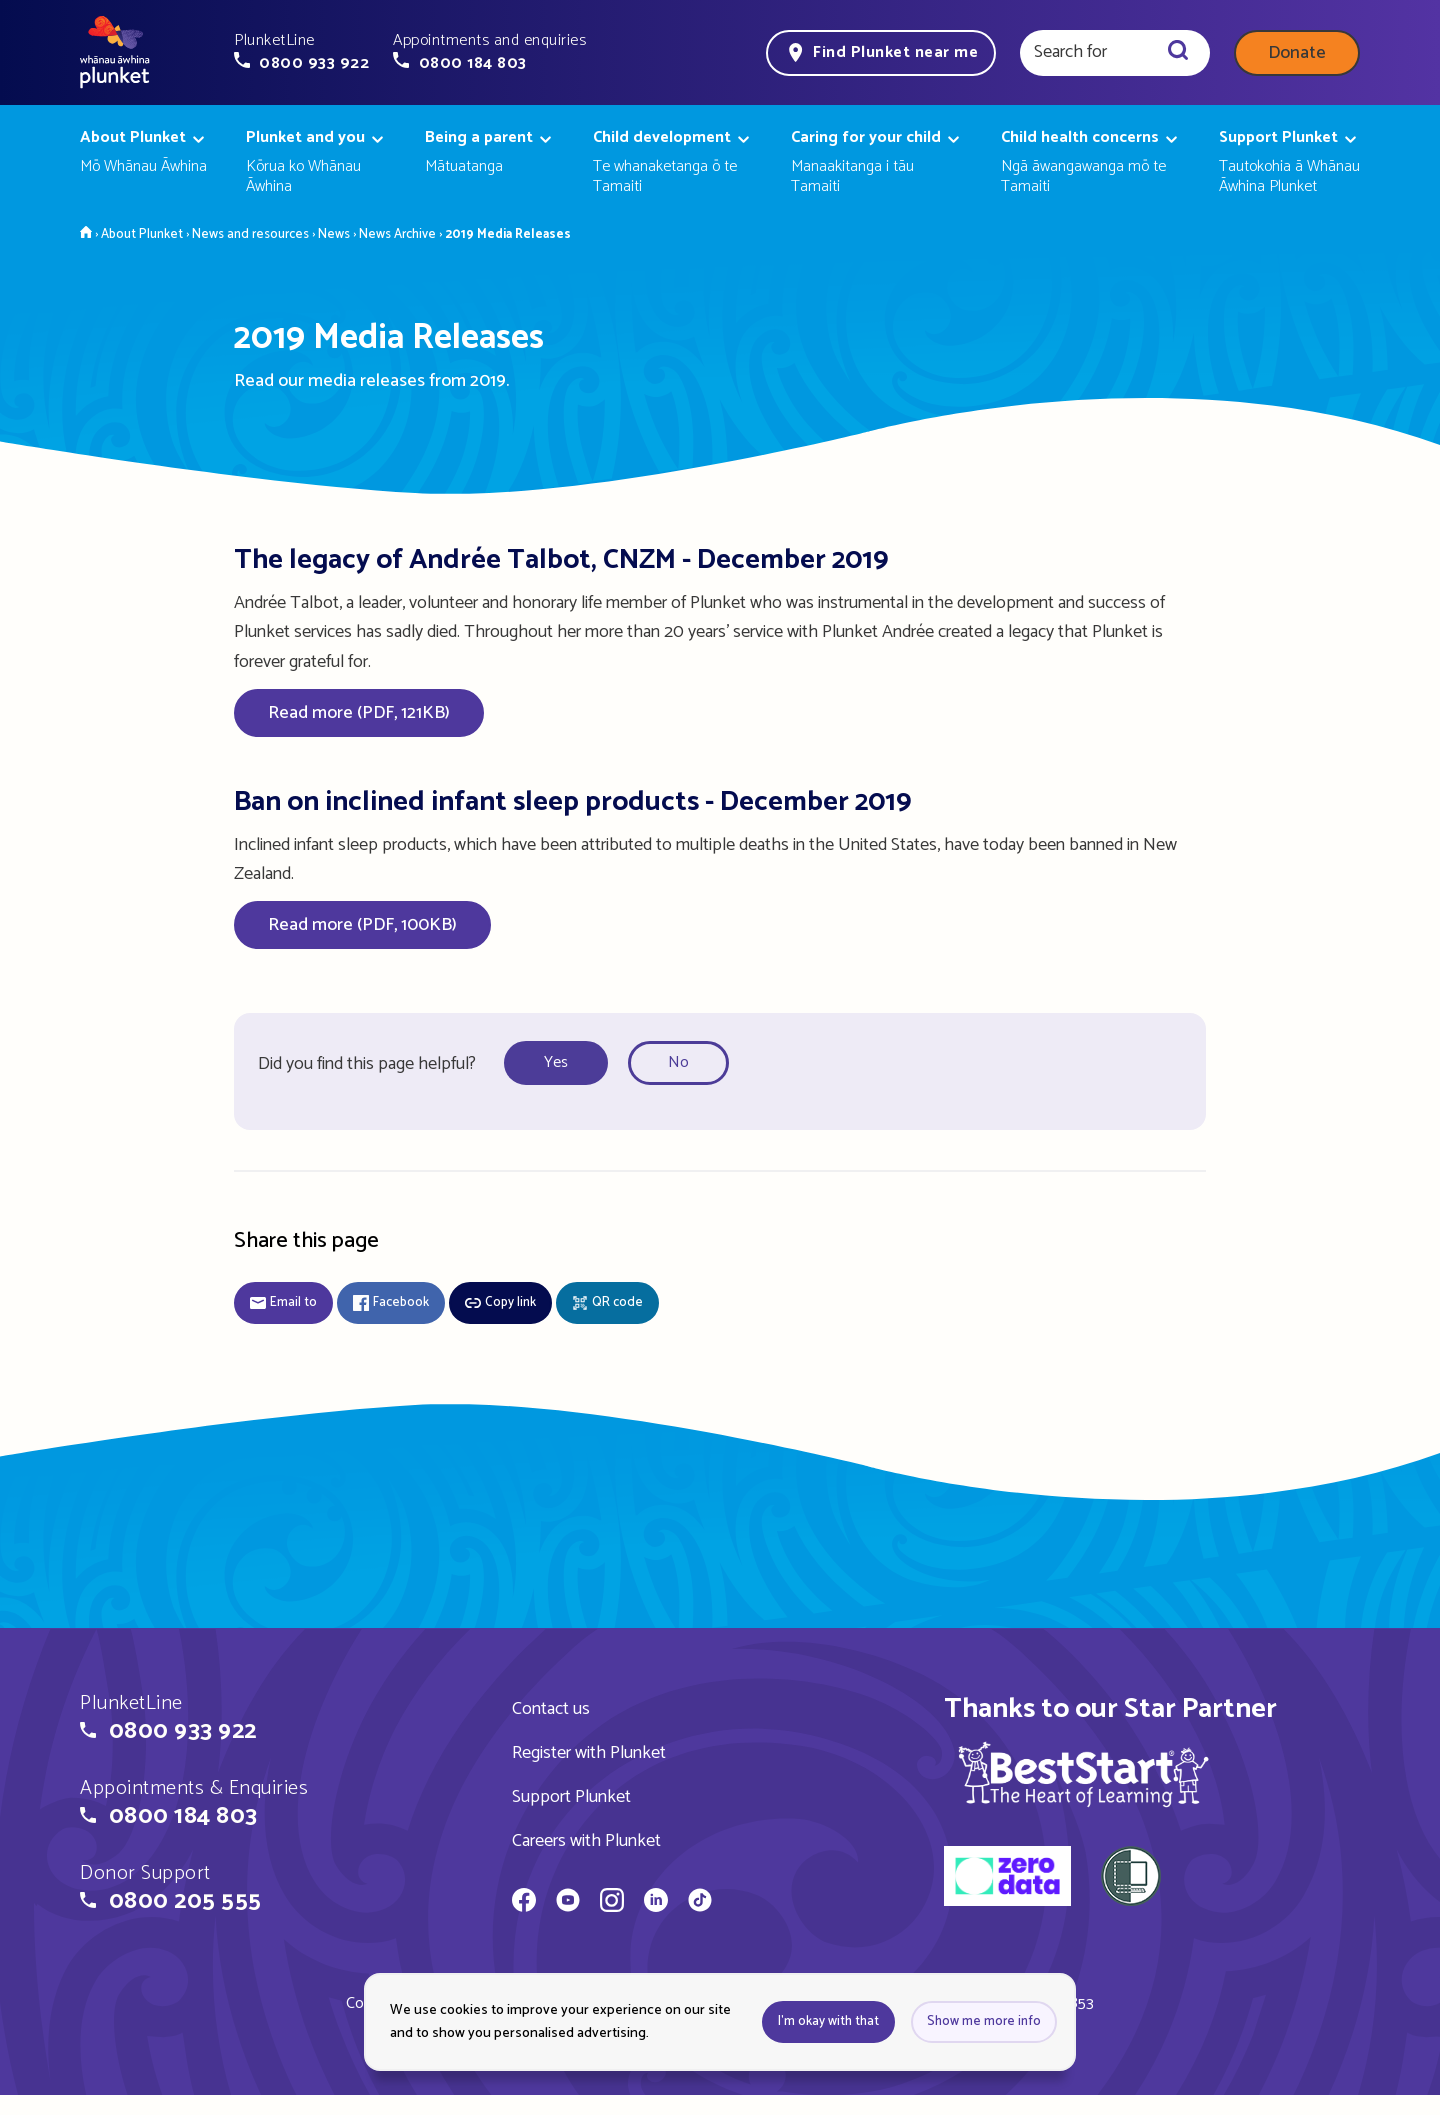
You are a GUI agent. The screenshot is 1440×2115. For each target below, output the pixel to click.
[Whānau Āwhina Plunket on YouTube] (568, 1903)
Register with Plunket (589, 1753)
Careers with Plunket (586, 1841)
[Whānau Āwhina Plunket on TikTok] (700, 1903)
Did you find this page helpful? (367, 1064)
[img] (1083, 1774)
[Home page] (115, 53)
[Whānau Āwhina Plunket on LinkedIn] (656, 1903)
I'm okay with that (828, 2021)
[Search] (1178, 53)
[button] (301, 52)
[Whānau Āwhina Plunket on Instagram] (612, 1903)
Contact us (551, 1709)
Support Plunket (571, 1797)
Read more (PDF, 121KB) (359, 713)
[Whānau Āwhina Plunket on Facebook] (524, 1903)
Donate (1297, 53)
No (678, 1062)
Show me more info (984, 2021)
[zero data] (1007, 1879)
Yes (556, 1062)
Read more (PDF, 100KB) (362, 925)
